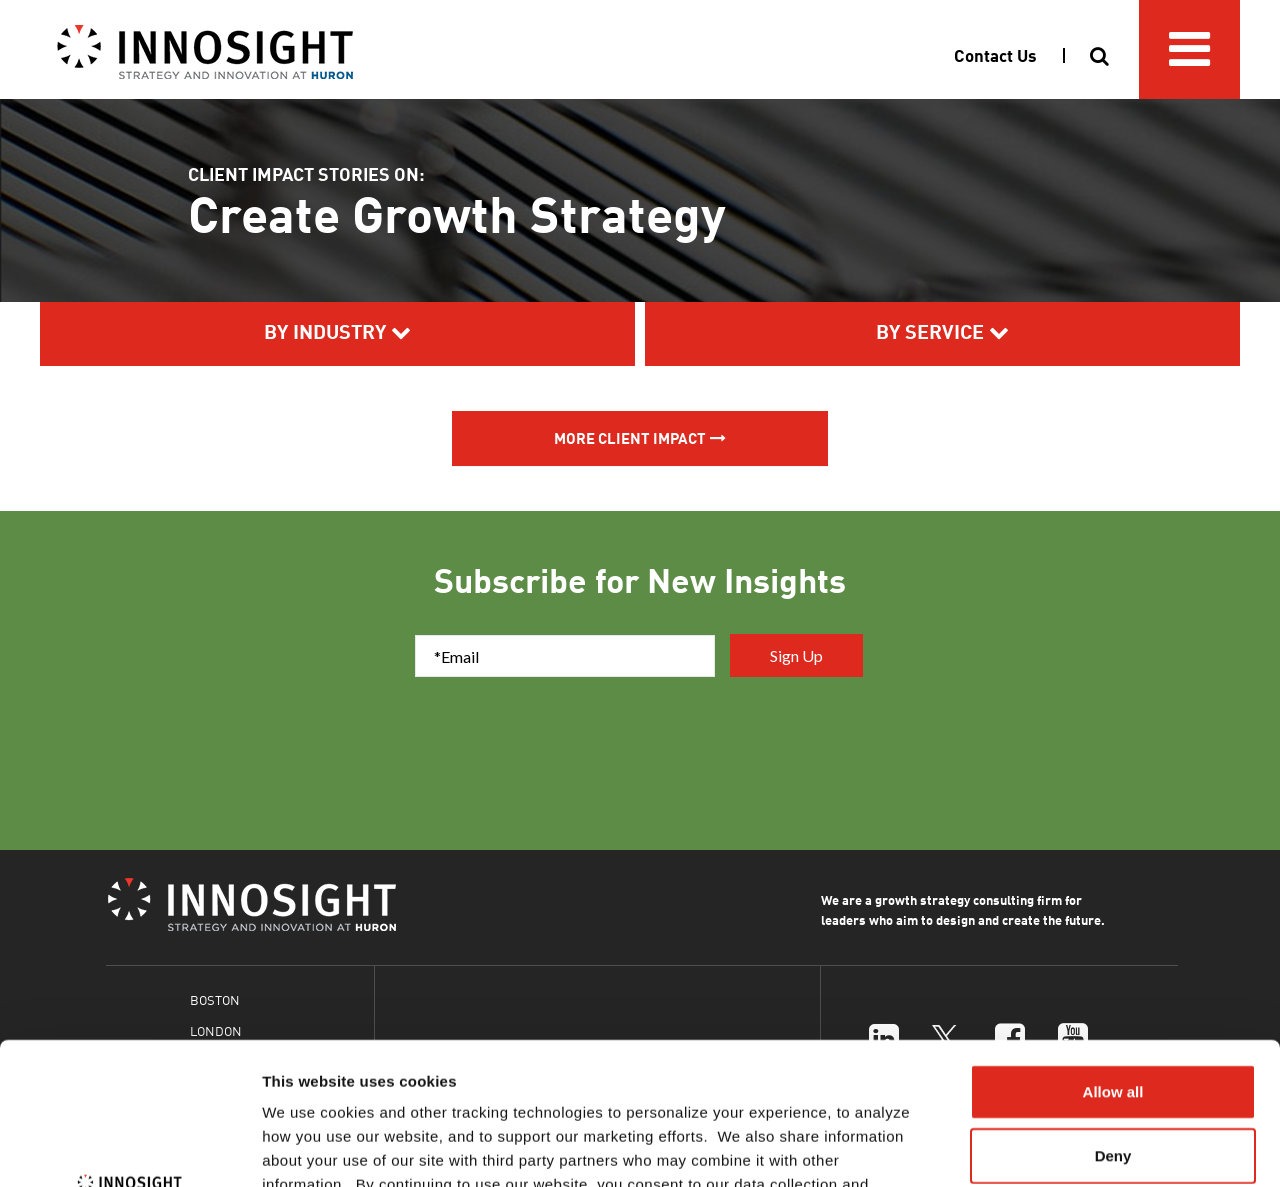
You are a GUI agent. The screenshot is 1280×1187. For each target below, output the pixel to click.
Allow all (1113, 949)
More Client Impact (630, 438)
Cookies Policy (724, 1066)
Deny (1113, 1013)
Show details (1049, 1147)
